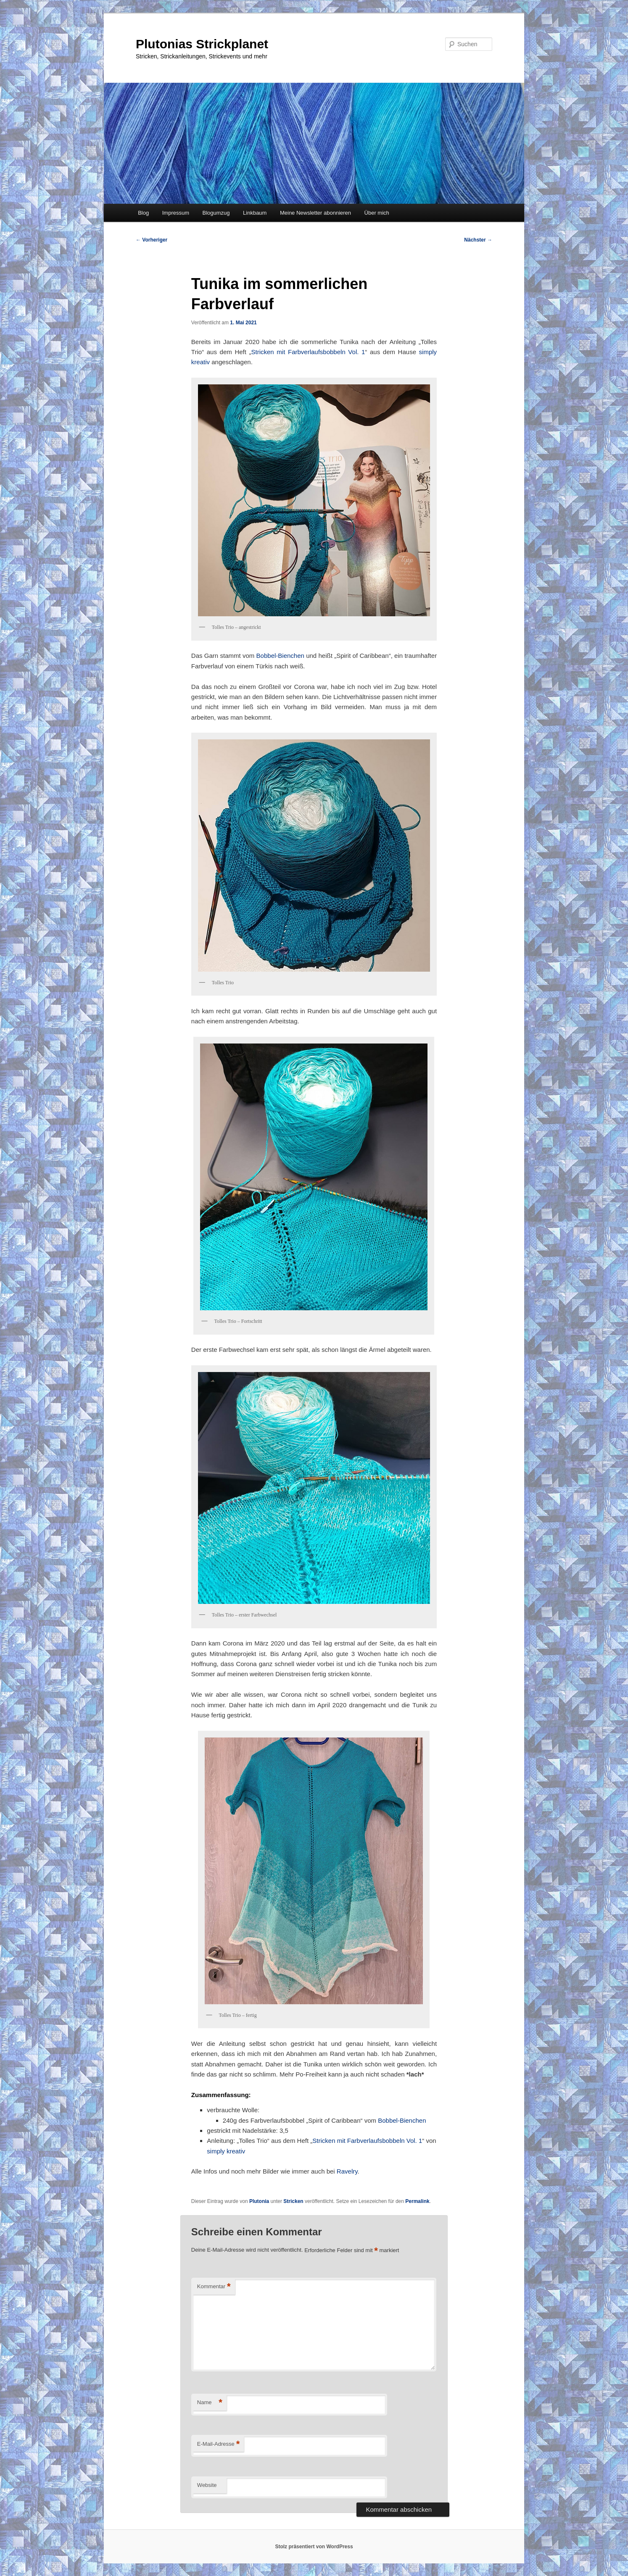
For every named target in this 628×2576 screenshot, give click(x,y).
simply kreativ (226, 2151)
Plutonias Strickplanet (202, 44)
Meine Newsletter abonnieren (315, 213)
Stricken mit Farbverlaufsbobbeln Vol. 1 (308, 351)
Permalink (417, 2201)
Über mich (376, 213)
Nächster (478, 240)
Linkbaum (255, 213)
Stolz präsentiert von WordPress (314, 2547)
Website (207, 2485)
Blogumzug (216, 213)
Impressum (175, 213)
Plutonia (259, 2201)
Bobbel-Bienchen (280, 655)
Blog (143, 213)
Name (209, 2403)
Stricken (293, 2201)
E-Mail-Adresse (218, 2444)
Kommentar (214, 2287)
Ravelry (347, 2171)
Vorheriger (151, 240)
